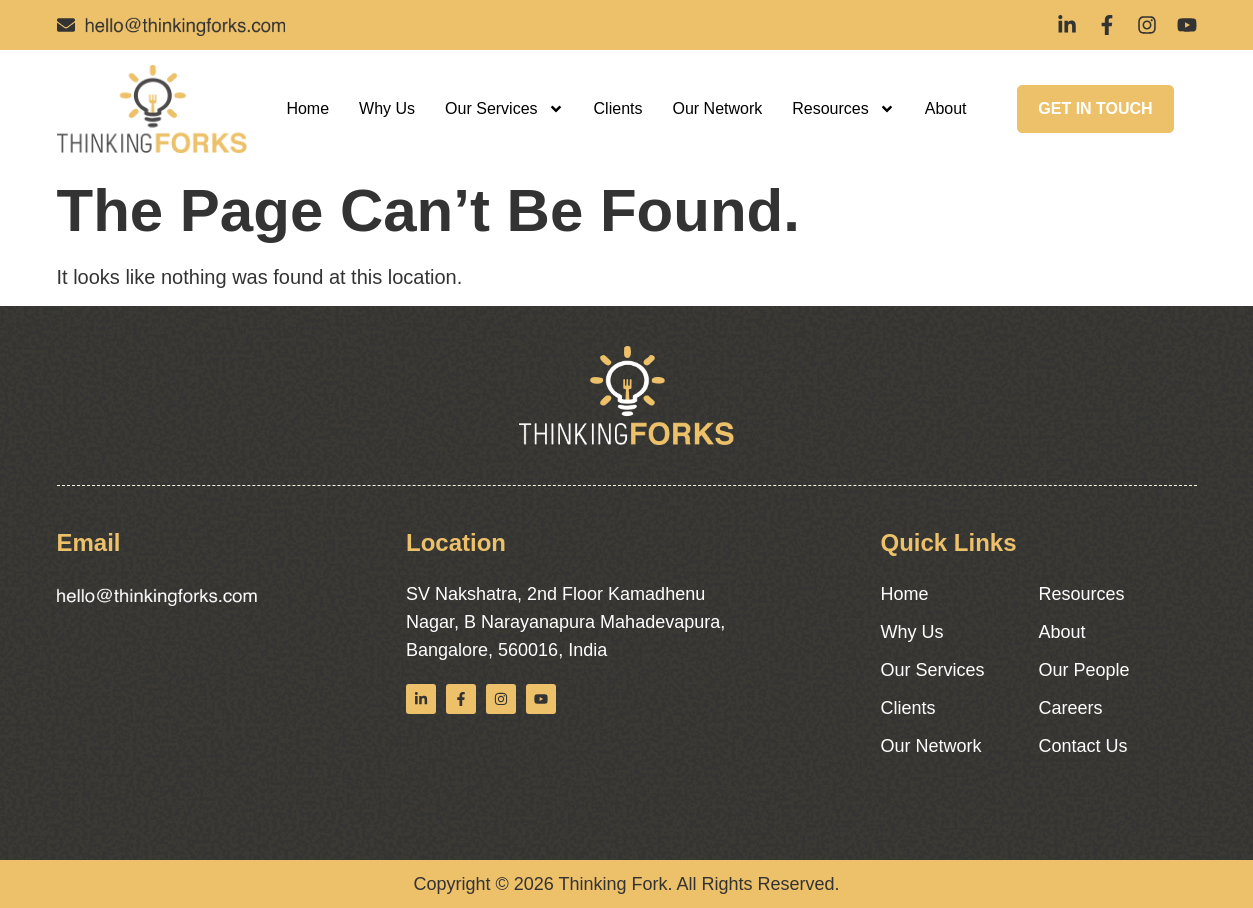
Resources (843, 109)
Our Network (717, 108)
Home (307, 108)
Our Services (504, 109)
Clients (618, 108)
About (946, 108)
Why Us (387, 108)
